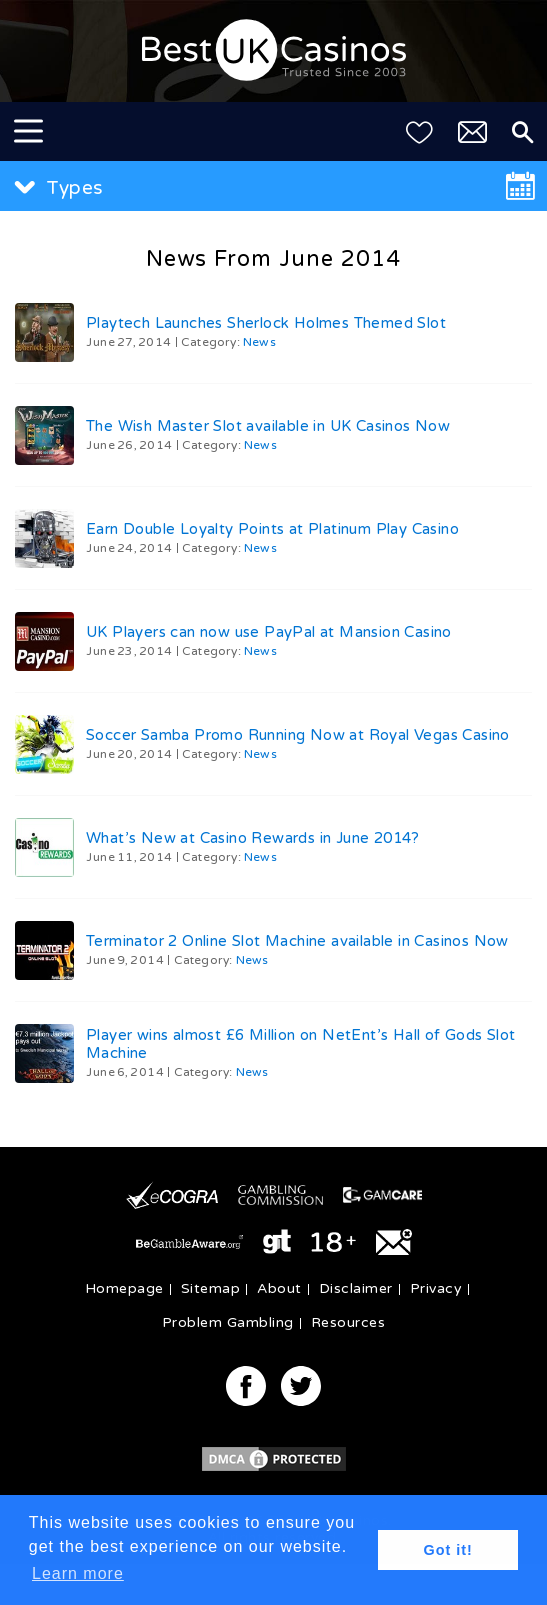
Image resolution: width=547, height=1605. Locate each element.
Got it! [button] (448, 1550)
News (259, 342)
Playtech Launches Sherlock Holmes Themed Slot (266, 323)
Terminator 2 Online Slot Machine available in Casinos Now (297, 941)
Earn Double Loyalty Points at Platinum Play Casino (272, 529)
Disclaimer (356, 1288)
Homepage (124, 1288)
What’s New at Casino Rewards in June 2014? (253, 838)
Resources (348, 1322)
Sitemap (211, 1288)
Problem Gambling (228, 1322)
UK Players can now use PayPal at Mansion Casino (269, 632)
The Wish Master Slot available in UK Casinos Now (268, 426)
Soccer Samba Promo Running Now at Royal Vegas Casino (298, 735)
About (279, 1288)
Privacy (436, 1288)
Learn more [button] (78, 1573)
